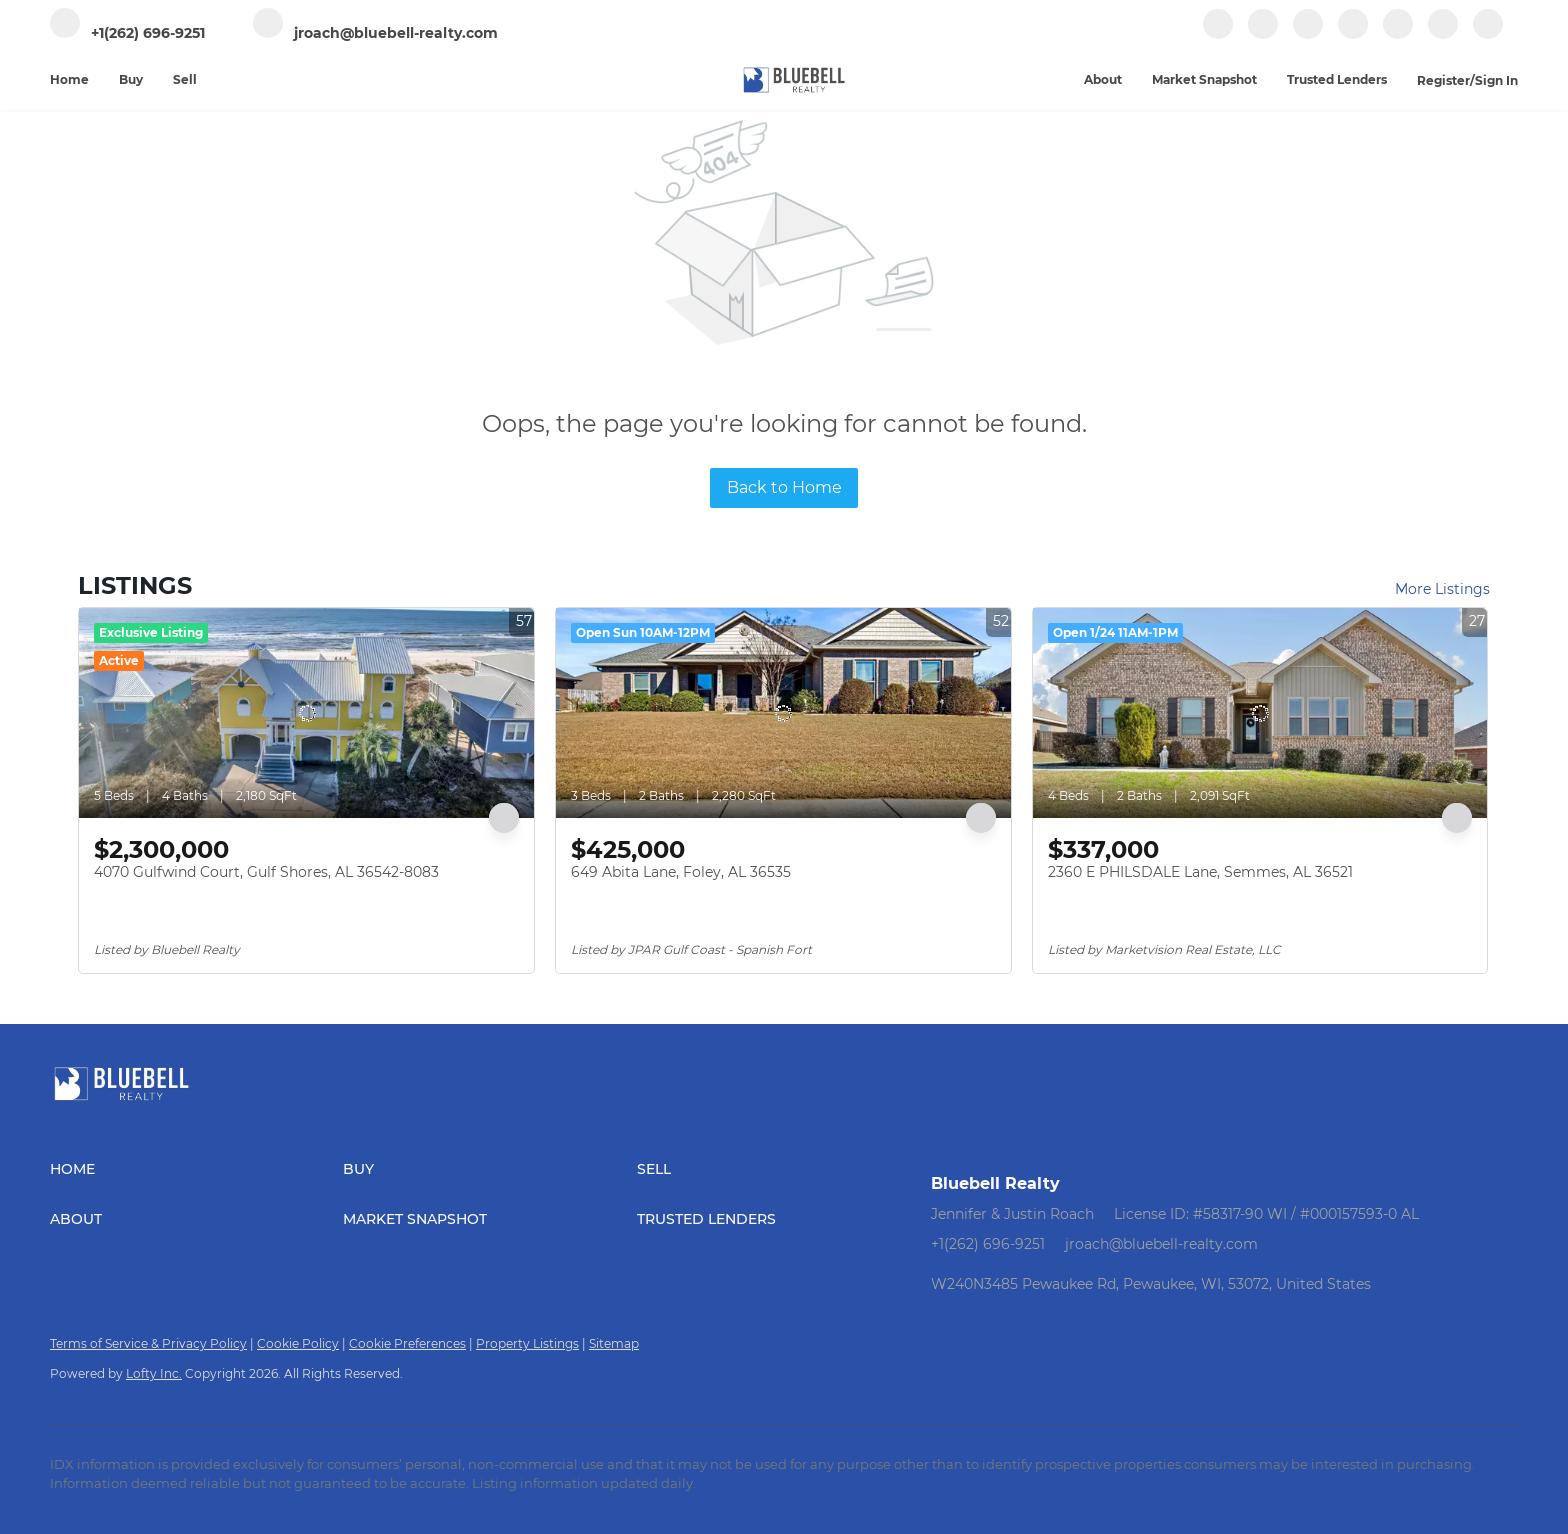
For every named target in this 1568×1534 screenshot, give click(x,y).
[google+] (1443, 34)
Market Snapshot (1204, 79)
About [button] (1103, 79)
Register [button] (1443, 80)
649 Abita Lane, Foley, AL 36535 (681, 872)
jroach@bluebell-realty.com (1161, 1244)
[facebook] (1218, 34)
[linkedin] (1263, 34)
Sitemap (614, 1343)
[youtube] (1398, 34)
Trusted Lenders (1337, 79)
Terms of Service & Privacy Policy (148, 1343)
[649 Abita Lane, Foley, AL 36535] (783, 713)
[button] (196, 1169)
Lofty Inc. (154, 1373)
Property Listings (527, 1343)
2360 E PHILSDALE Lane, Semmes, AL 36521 (1200, 872)
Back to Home (784, 487)
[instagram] (1353, 34)
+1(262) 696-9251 (988, 1244)
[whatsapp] (1488, 34)
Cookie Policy (298, 1343)
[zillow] (1308, 34)
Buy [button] (131, 79)
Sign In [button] (1496, 80)
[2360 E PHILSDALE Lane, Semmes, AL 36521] (1260, 713)
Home (69, 79)
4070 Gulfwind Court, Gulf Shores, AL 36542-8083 (266, 872)
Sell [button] (185, 79)
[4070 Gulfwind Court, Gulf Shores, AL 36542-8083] (306, 713)
